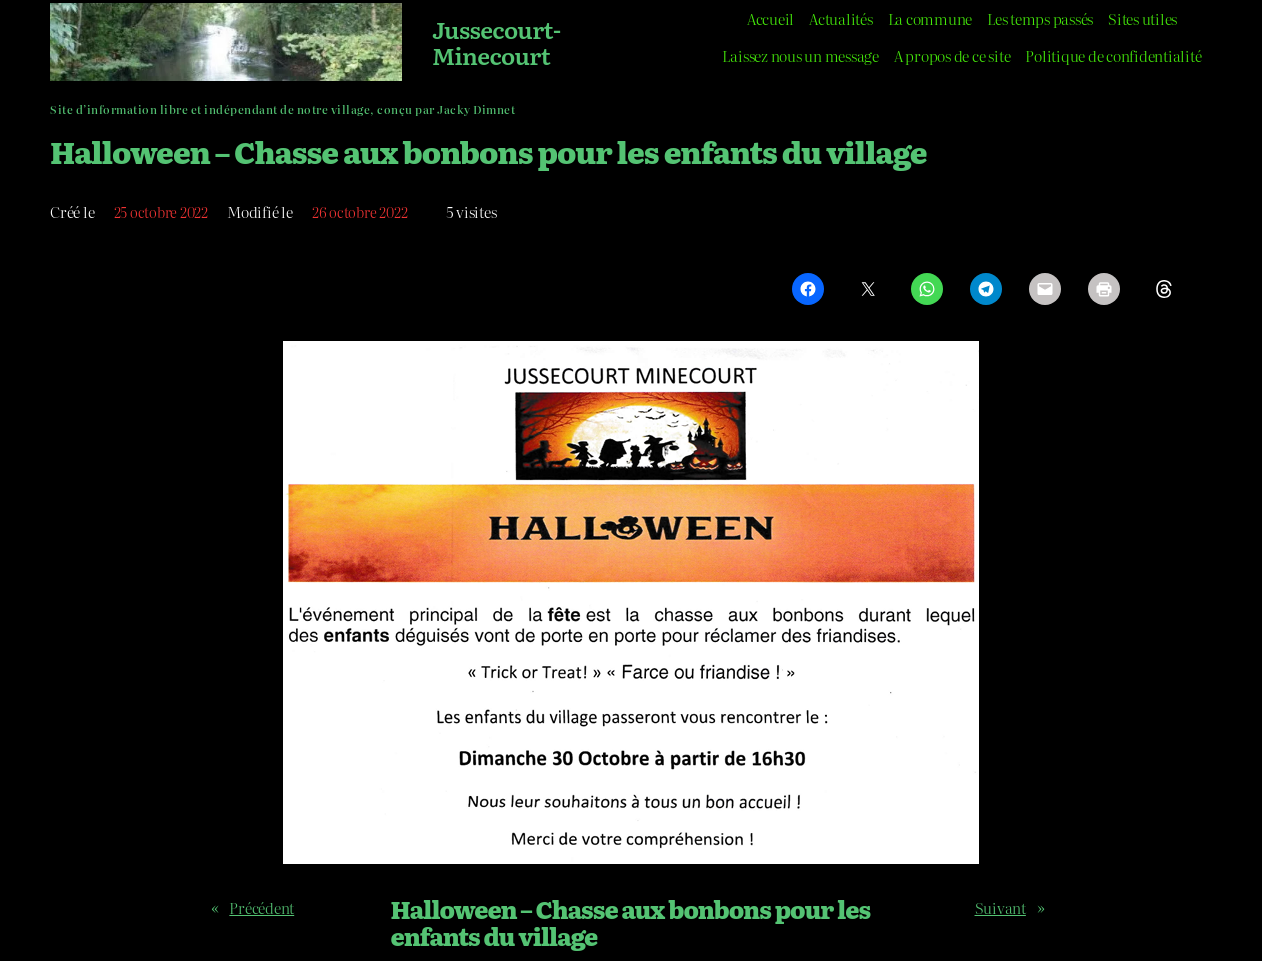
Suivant (1000, 907)
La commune (930, 18)
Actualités (841, 18)
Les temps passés (1040, 18)
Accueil (770, 18)
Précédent (261, 907)
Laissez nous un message (800, 55)
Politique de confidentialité (1113, 55)
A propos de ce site (952, 55)
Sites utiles (1142, 18)
